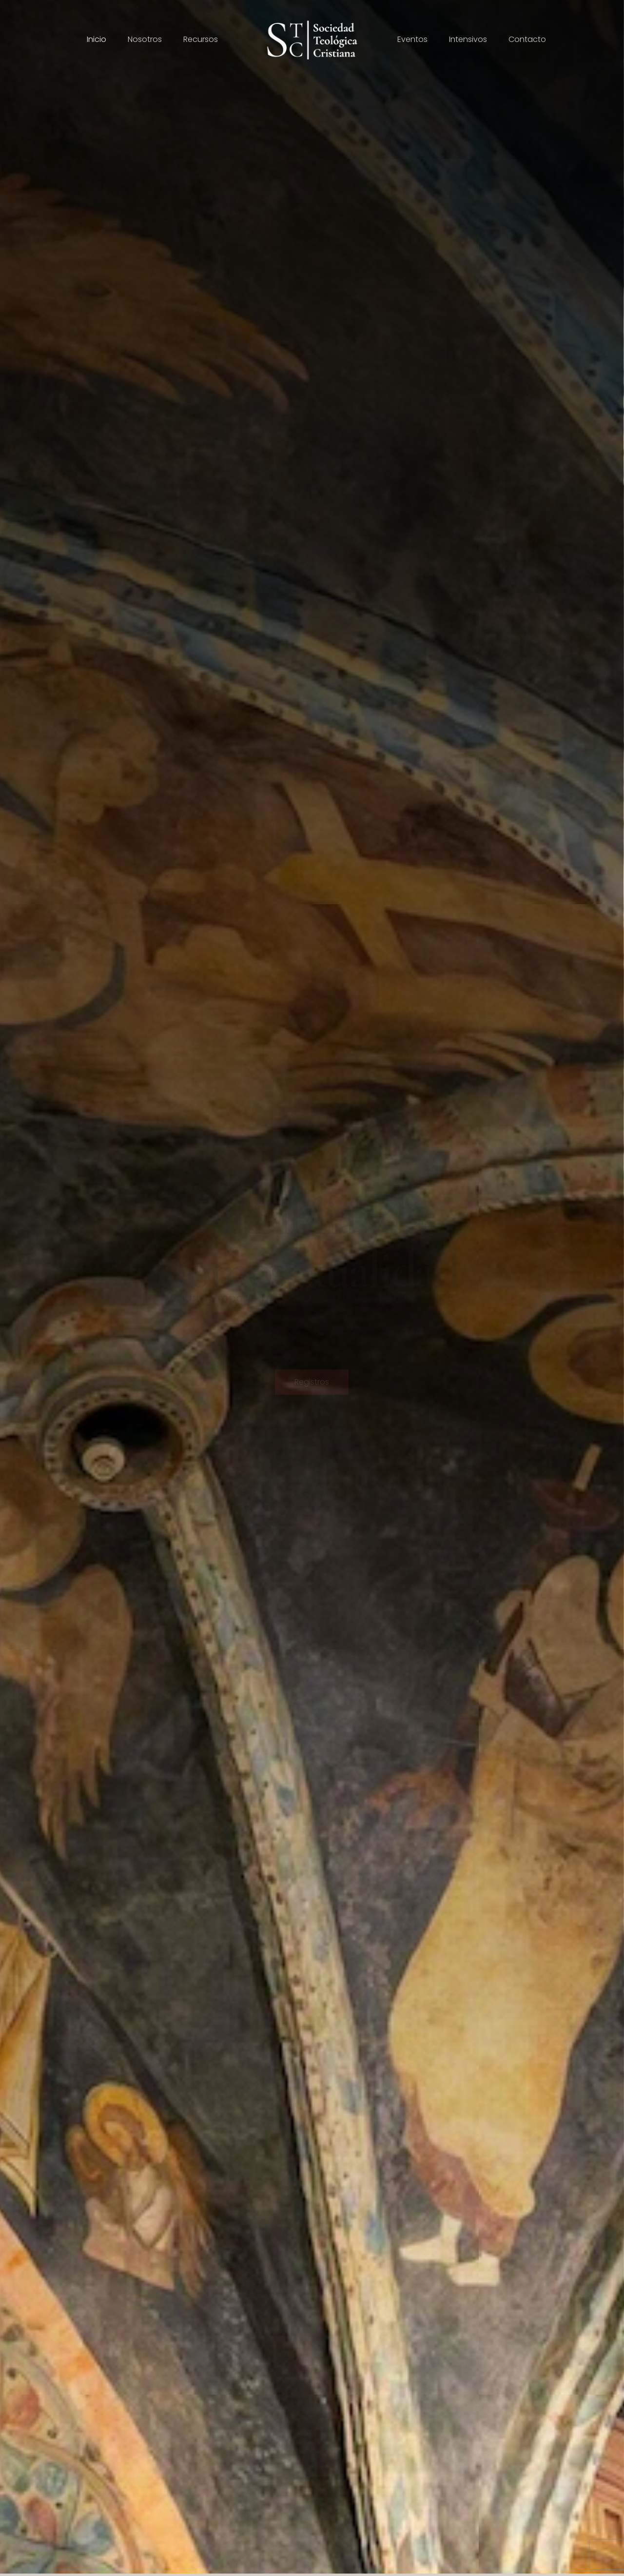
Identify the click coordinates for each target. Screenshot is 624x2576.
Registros (311, 1385)
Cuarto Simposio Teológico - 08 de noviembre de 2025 (311, 1298)
